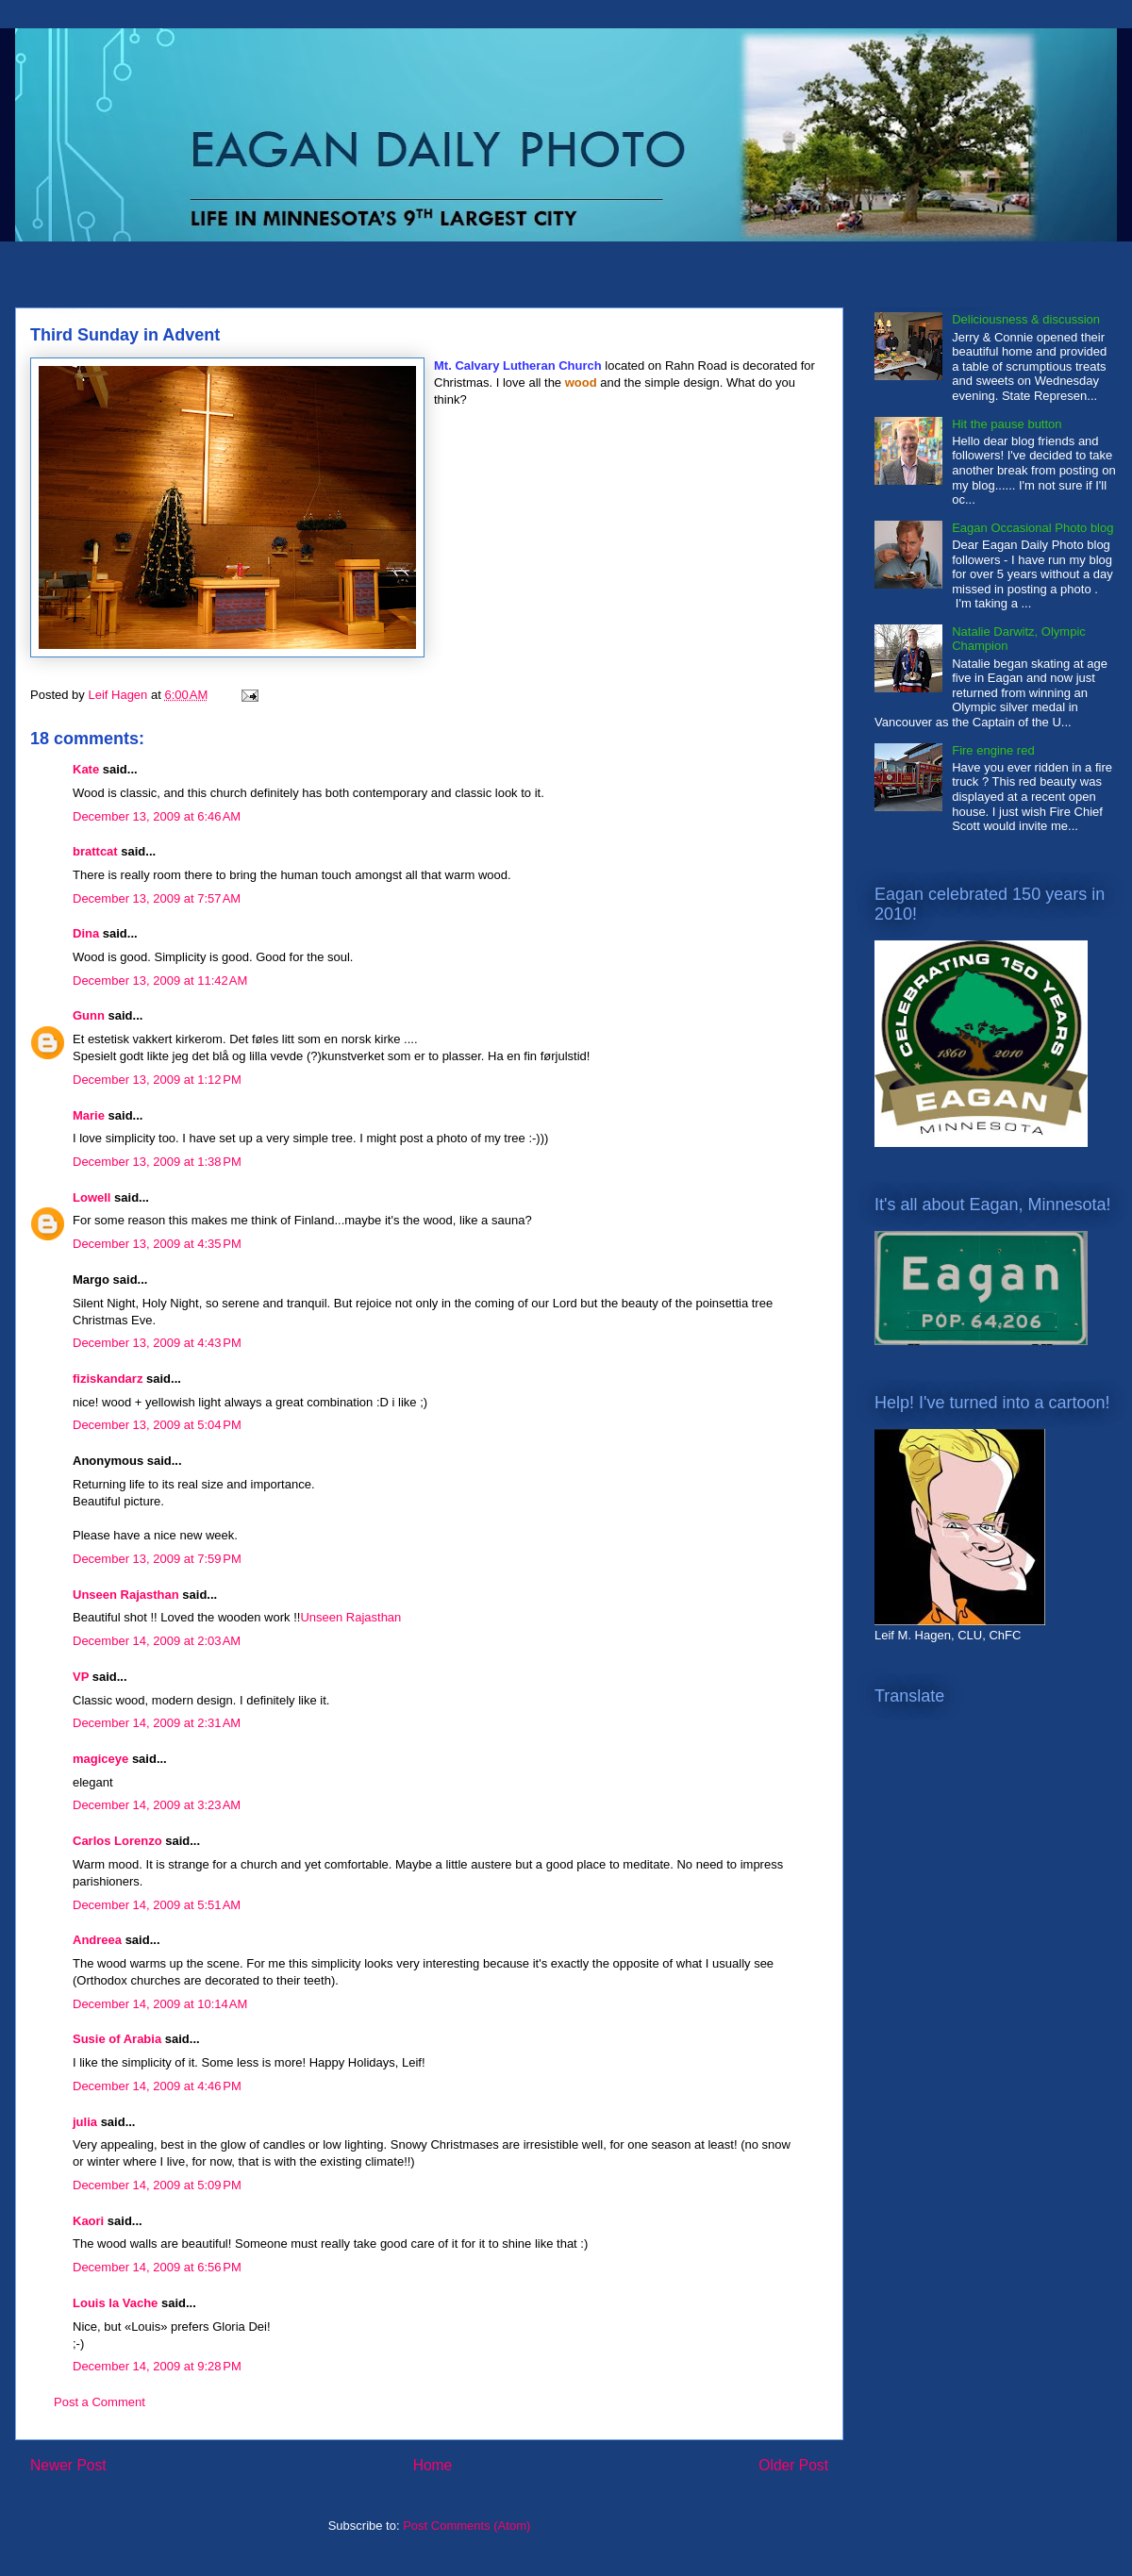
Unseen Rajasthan (126, 1594)
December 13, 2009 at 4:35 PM (157, 1244)
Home (433, 2465)
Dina (86, 933)
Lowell (91, 1197)
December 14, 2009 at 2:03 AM (157, 1641)
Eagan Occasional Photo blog (1032, 528)
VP (81, 1677)
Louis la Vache (115, 2303)
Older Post (793, 2465)
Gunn (89, 1015)
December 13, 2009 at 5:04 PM (157, 1425)
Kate (86, 769)
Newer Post (68, 2465)
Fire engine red (993, 750)
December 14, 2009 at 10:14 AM (160, 2004)
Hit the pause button (1006, 424)
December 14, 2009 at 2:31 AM (157, 1723)
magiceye (100, 1759)
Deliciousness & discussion (1026, 319)
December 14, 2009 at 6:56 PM (157, 2267)
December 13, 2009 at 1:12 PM (157, 1079)
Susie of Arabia (117, 2039)
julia (85, 2122)
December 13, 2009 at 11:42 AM (160, 980)
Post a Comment (99, 2402)
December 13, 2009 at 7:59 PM (157, 1559)
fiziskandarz (107, 1378)
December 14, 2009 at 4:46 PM (157, 2086)
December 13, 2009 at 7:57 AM (157, 898)
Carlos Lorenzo (117, 1841)
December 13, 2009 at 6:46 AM (157, 816)
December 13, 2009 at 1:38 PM (157, 1162)
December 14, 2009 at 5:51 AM (157, 1905)
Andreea (97, 1940)
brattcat (95, 851)
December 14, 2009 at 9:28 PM (157, 2366)
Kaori (88, 2221)
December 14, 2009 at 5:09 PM (157, 2185)
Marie (89, 1115)
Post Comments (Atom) (466, 2525)
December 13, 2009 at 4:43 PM (157, 1343)
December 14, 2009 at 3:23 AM (157, 1805)
